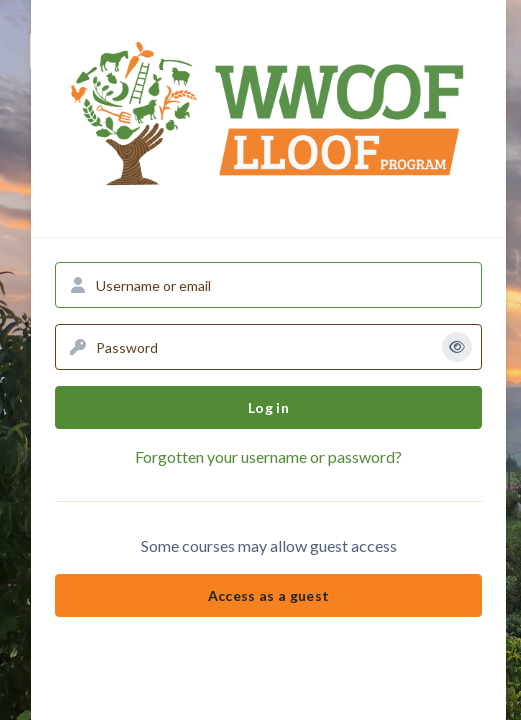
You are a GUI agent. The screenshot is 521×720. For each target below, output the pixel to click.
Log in (268, 407)
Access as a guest (269, 595)
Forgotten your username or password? (268, 456)
